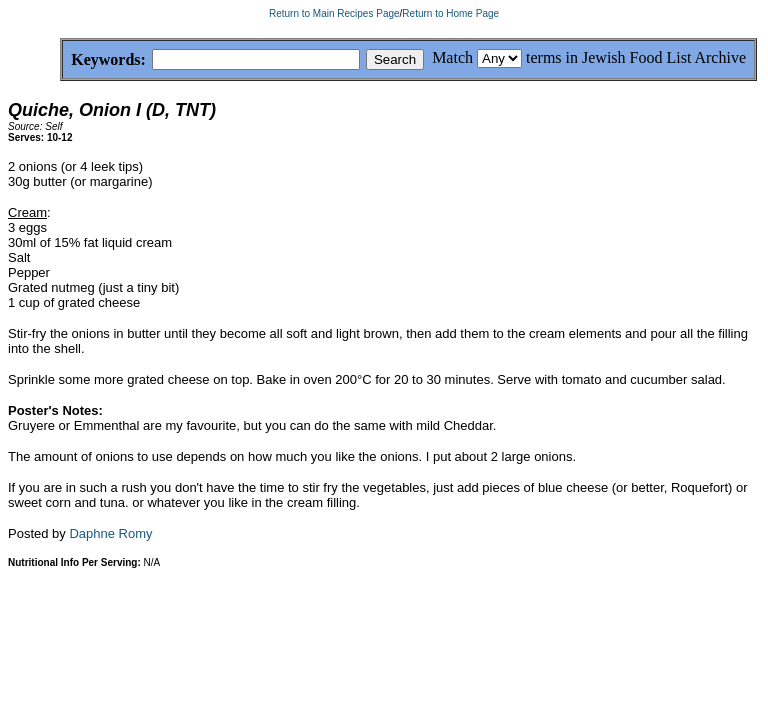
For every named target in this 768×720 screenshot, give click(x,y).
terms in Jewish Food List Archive (636, 57)
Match (452, 57)
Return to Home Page (450, 13)
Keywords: (60, 60)
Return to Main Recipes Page (334, 13)
